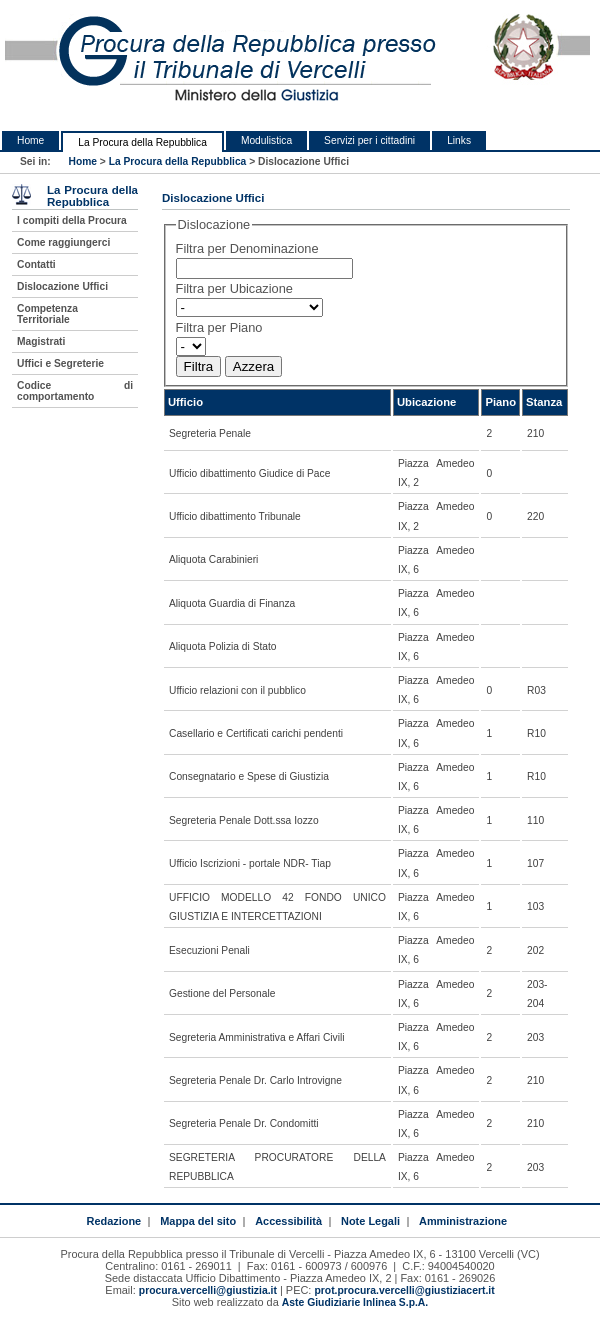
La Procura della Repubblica (142, 142)
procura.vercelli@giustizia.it (208, 1290)
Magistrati (41, 341)
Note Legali (370, 1221)
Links (459, 140)
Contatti (36, 264)
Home (30, 140)
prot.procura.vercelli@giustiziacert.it (404, 1290)
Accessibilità (288, 1221)
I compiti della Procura (72, 220)
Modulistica (266, 140)
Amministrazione (463, 1221)
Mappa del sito (198, 1221)
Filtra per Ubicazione (234, 288)
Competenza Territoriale (47, 314)
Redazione (113, 1221)
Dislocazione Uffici (62, 286)
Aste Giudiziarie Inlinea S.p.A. (355, 1302)
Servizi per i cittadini (369, 140)
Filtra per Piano (219, 327)
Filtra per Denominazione (247, 248)
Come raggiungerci (63, 242)
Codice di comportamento (75, 391)
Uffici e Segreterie (60, 363)
